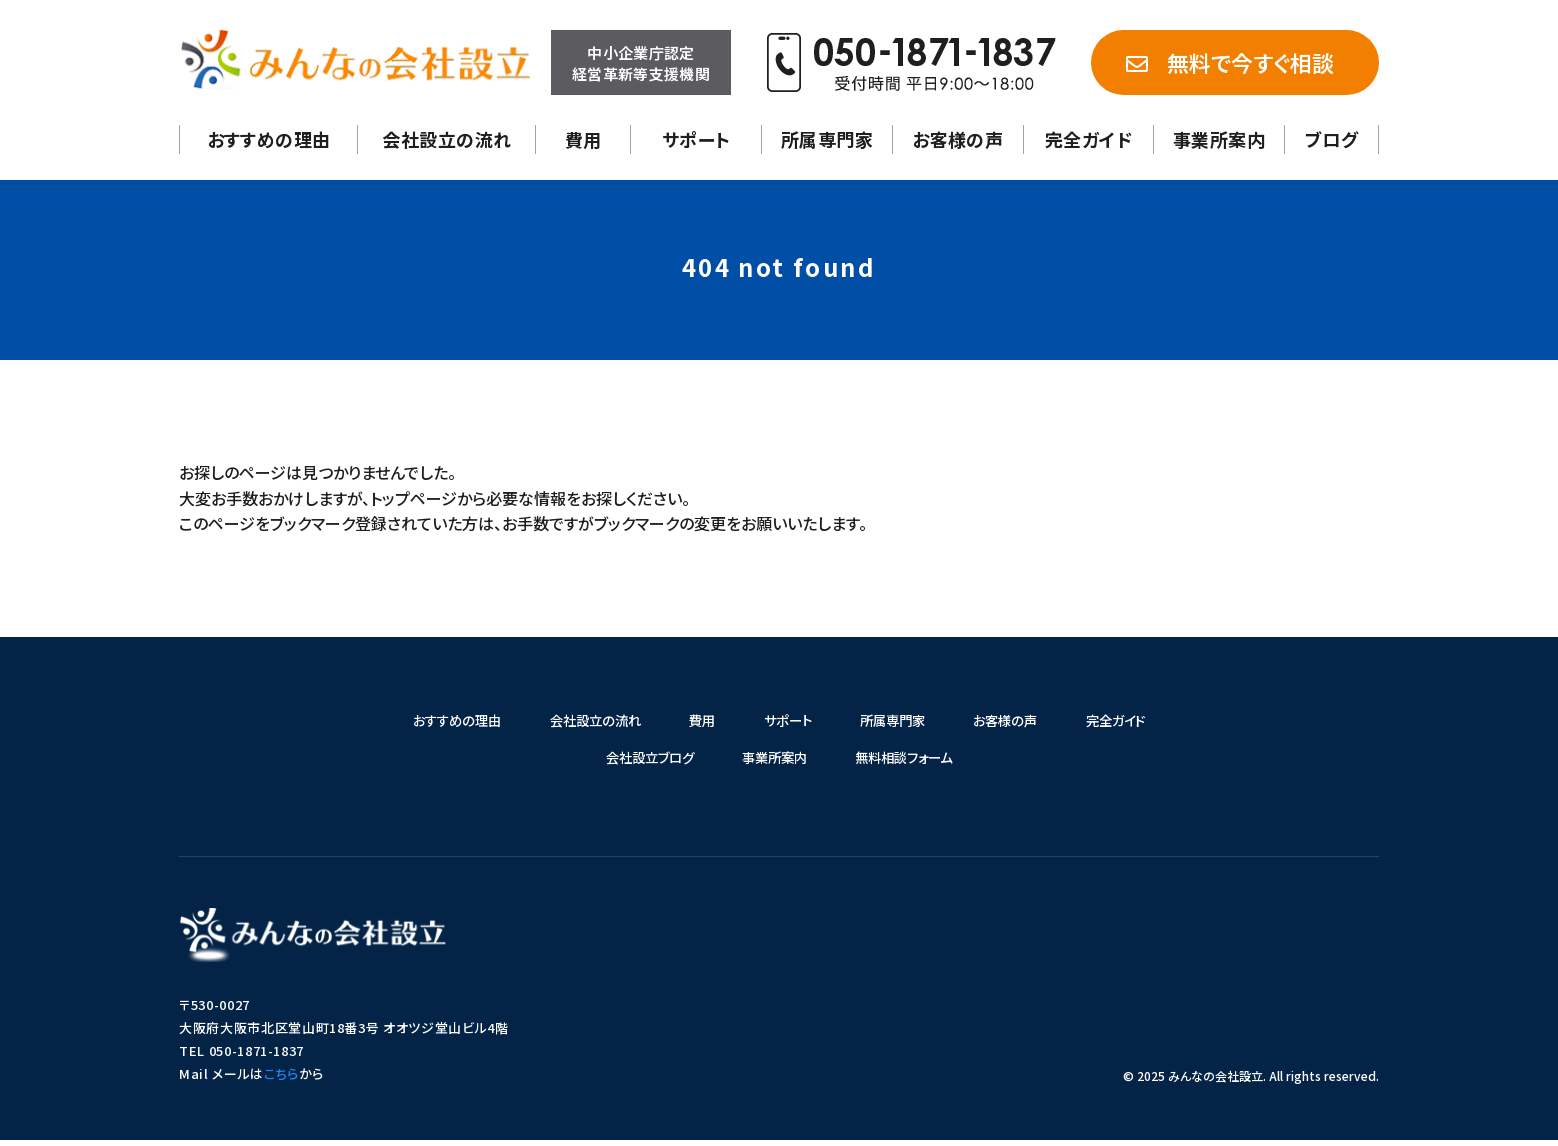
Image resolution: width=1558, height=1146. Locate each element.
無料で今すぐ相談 (1230, 62)
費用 (583, 139)
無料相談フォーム (915, 762)
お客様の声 (957, 139)
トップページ (413, 498)
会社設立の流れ (446, 139)
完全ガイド (1088, 139)
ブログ (1331, 139)
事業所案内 (1219, 139)
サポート (696, 139)
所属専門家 (827, 139)
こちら (281, 1079)
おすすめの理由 (269, 139)
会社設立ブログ (637, 762)
